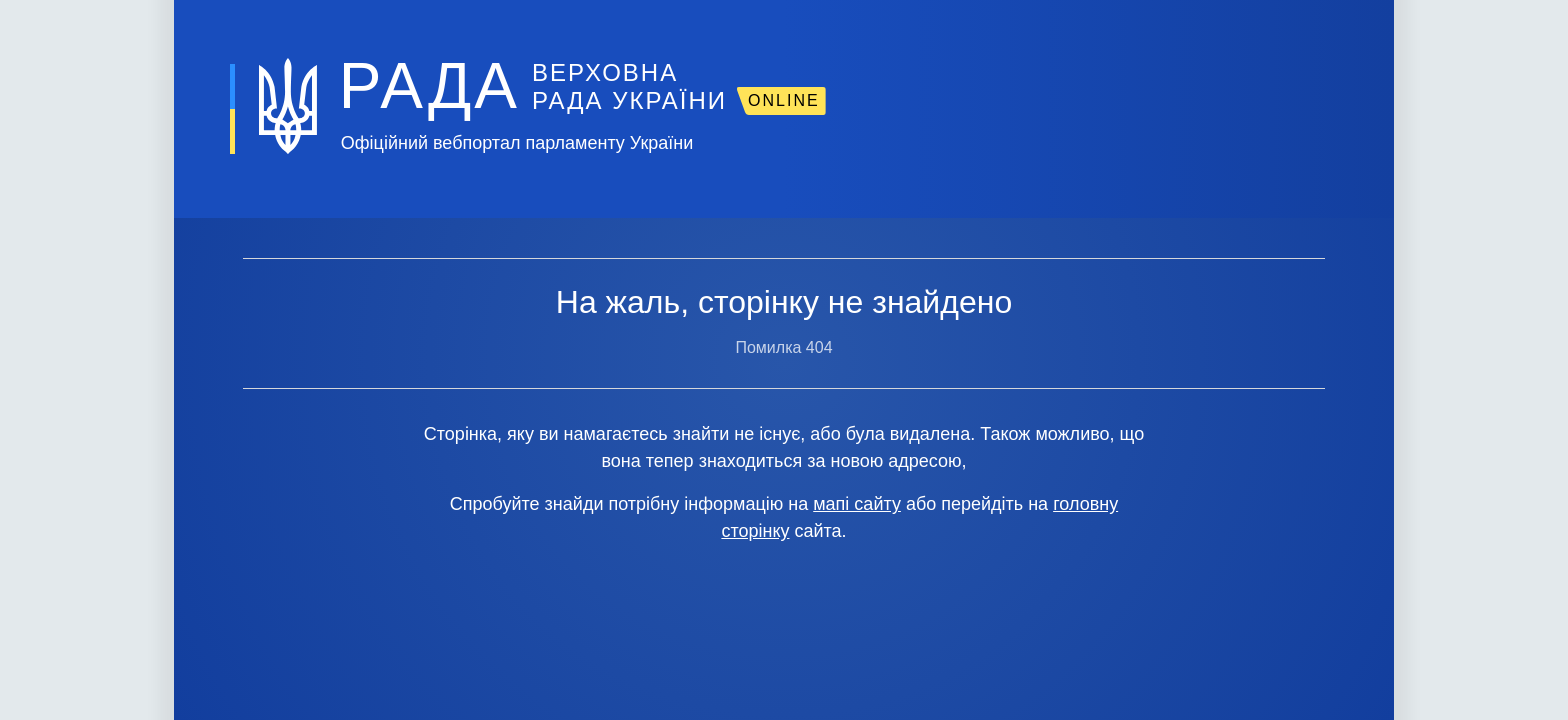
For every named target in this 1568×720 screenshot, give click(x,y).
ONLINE (784, 100)
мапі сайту (857, 504)
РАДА (429, 86)
